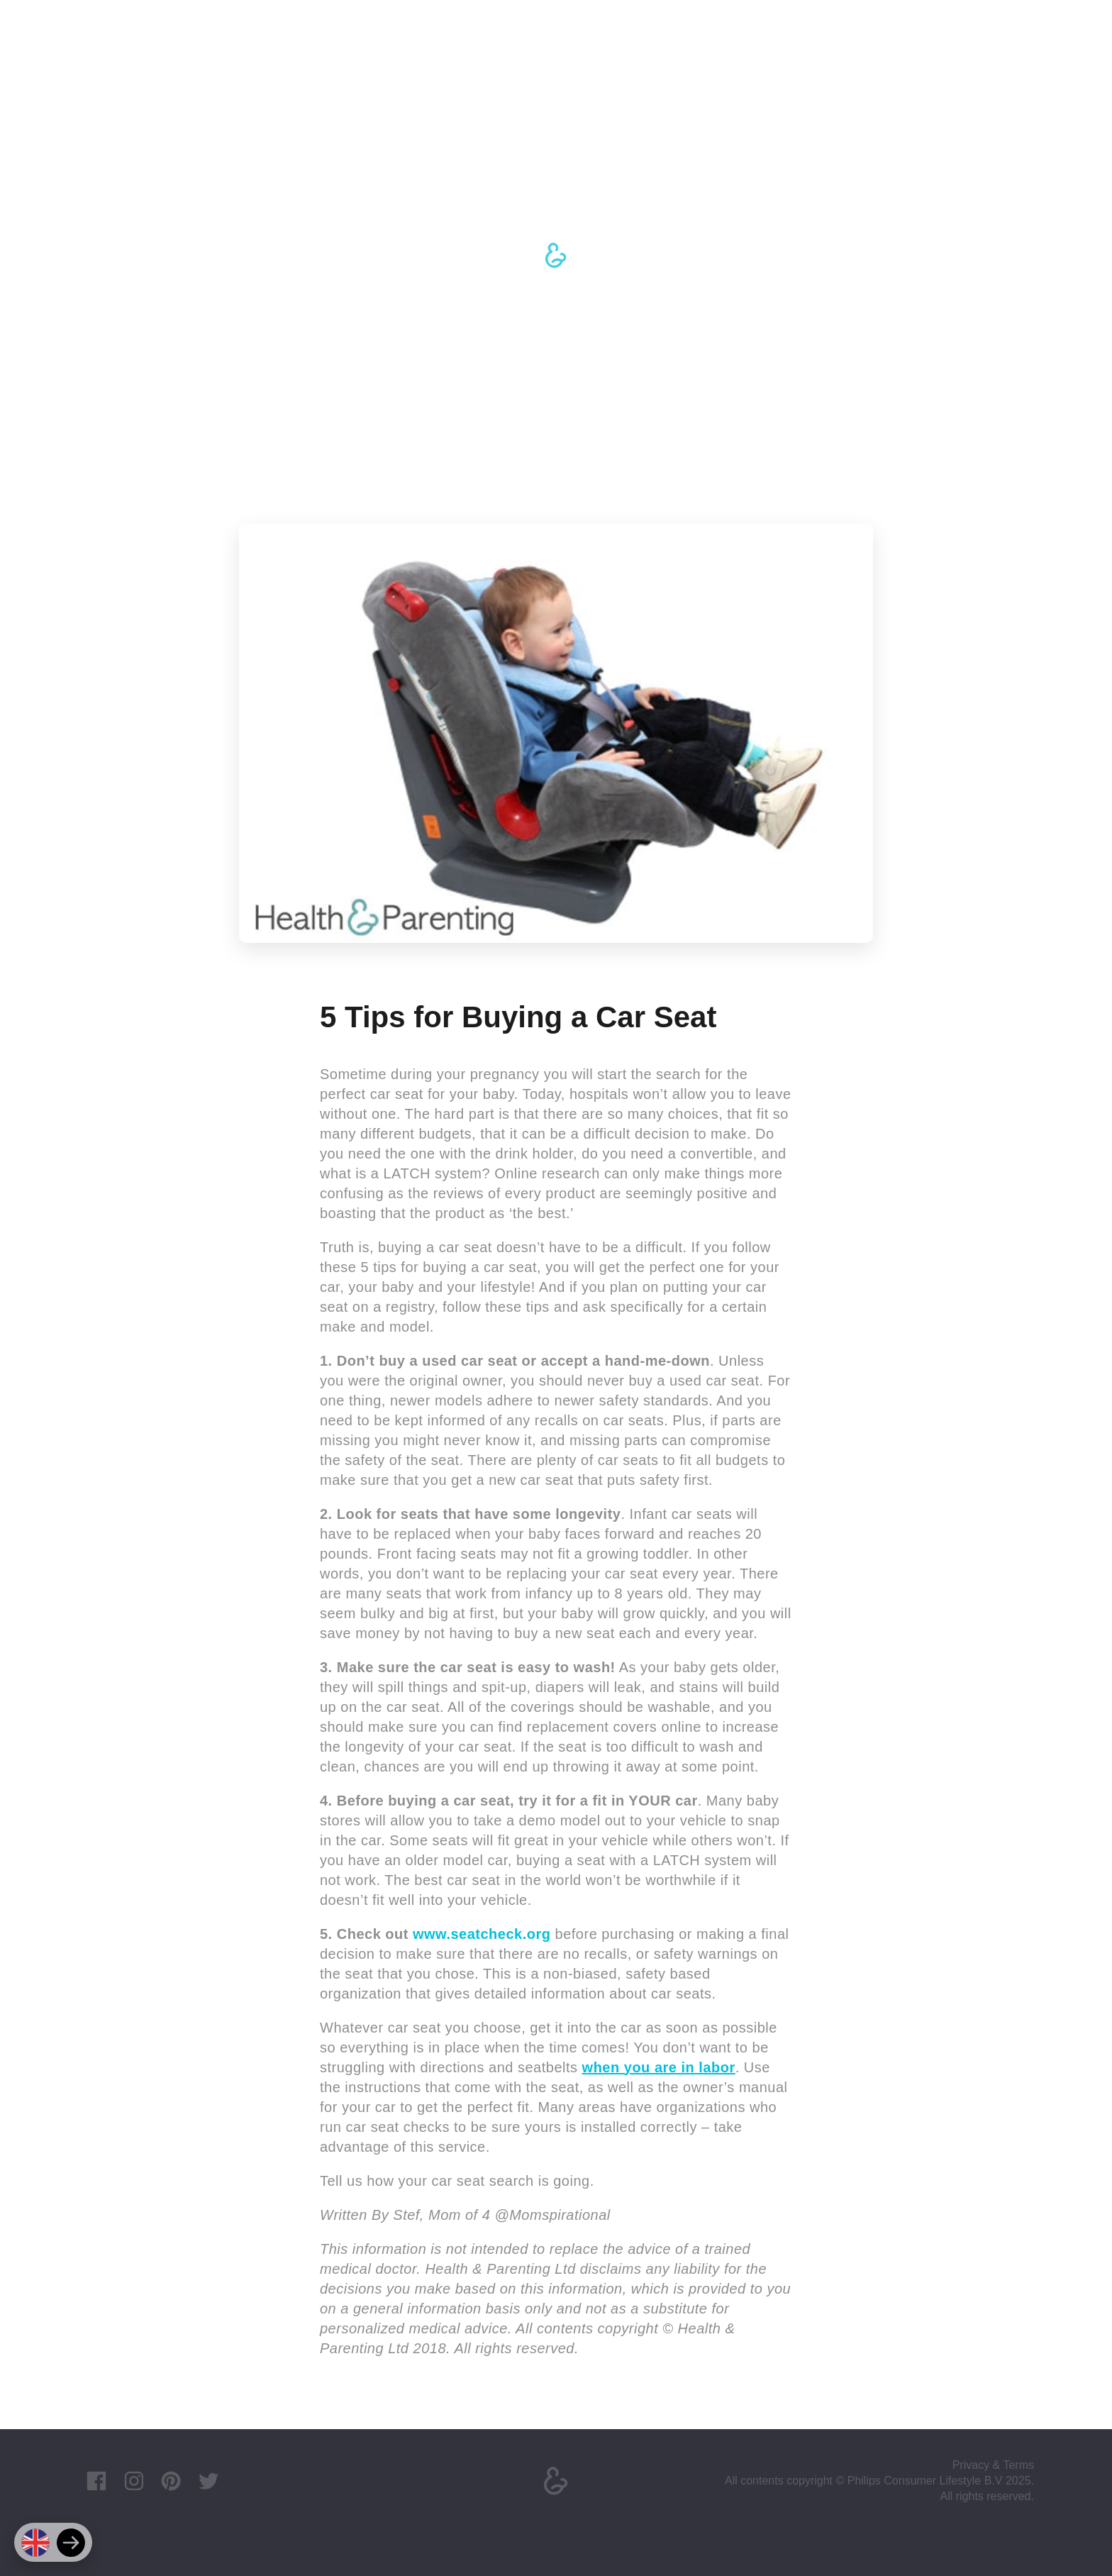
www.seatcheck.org (482, 1934)
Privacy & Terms (993, 2465)
